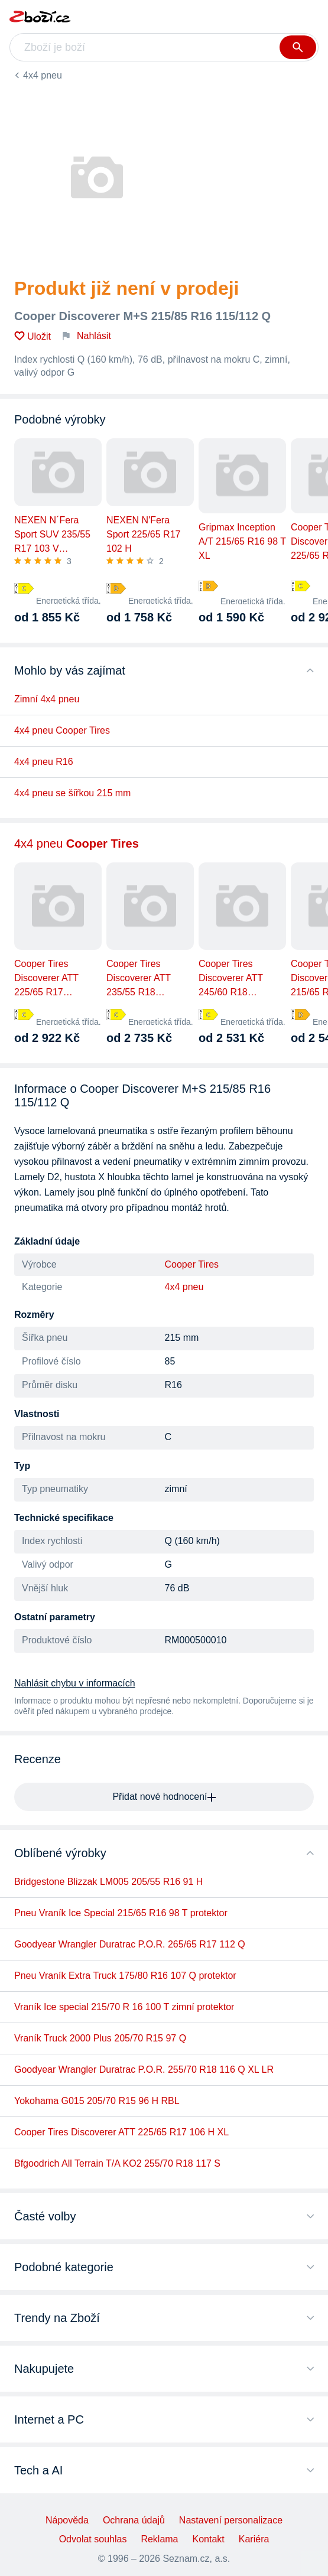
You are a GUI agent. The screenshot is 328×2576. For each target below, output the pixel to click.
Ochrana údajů (134, 2520)
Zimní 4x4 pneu (46, 699)
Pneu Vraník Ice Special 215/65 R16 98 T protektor (121, 1913)
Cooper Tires (192, 1264)
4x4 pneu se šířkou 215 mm (72, 793)
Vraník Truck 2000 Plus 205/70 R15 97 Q (100, 2038)
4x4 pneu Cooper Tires (62, 730)
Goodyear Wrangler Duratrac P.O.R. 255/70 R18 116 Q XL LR (144, 2069)
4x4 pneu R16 (43, 762)
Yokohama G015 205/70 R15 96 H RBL (97, 2101)
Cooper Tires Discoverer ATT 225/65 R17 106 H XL (121, 2132)
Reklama (159, 2539)
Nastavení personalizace (230, 2520)
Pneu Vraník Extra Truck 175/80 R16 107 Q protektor (125, 1976)
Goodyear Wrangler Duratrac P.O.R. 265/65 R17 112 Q (129, 1944)
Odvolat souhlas (93, 2539)
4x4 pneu (42, 75)
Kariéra (254, 2539)
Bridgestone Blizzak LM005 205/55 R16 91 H (108, 1882)
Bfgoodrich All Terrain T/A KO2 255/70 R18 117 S (117, 2163)
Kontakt (209, 2539)
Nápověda (67, 2520)
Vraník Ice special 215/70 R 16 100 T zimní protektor (124, 2007)
